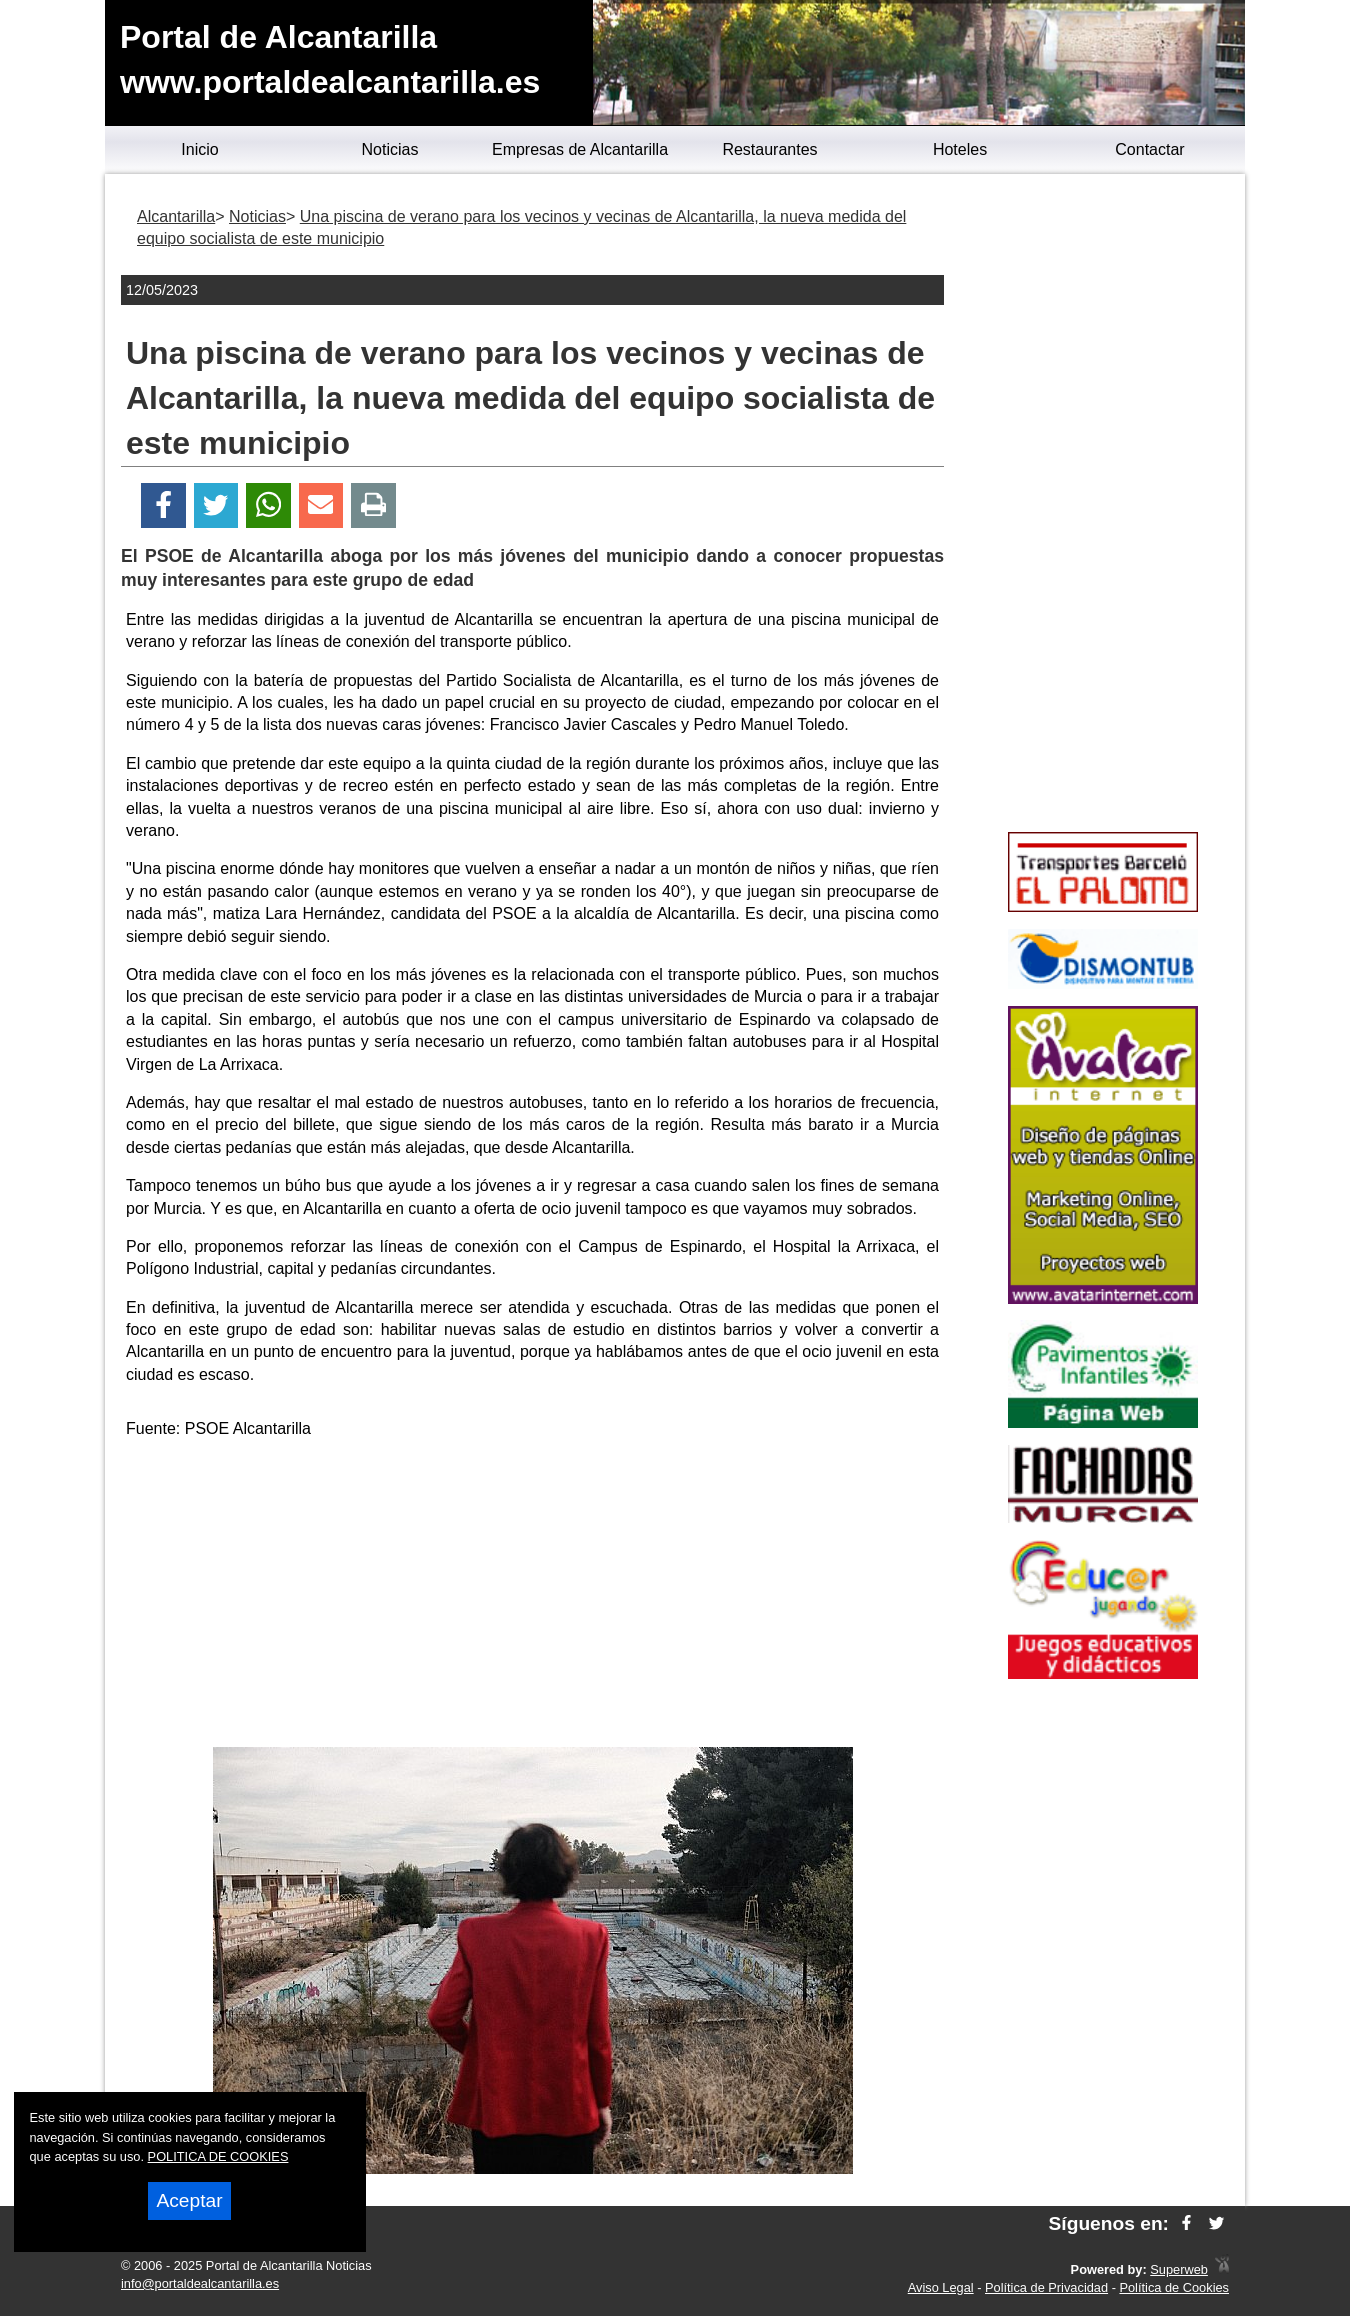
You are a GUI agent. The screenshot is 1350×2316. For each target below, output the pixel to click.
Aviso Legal (941, 2287)
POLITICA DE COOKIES (218, 2156)
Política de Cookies (1174, 2287)
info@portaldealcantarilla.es (200, 2283)
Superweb (1179, 2269)
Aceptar (189, 2200)
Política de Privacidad (1046, 2287)
